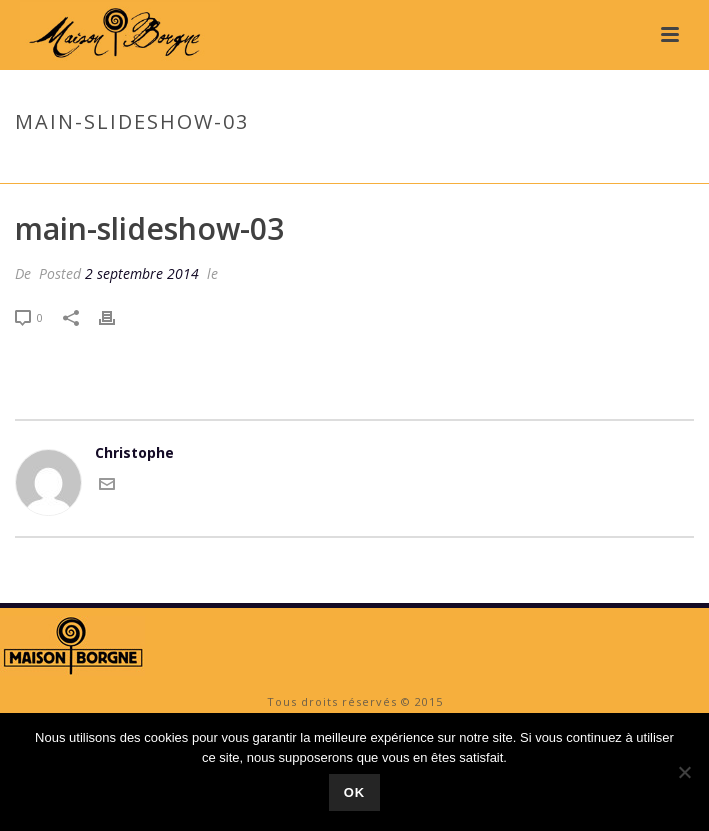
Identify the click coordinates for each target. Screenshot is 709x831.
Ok (355, 792)
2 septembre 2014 (142, 273)
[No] (684, 772)
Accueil (510, 164)
